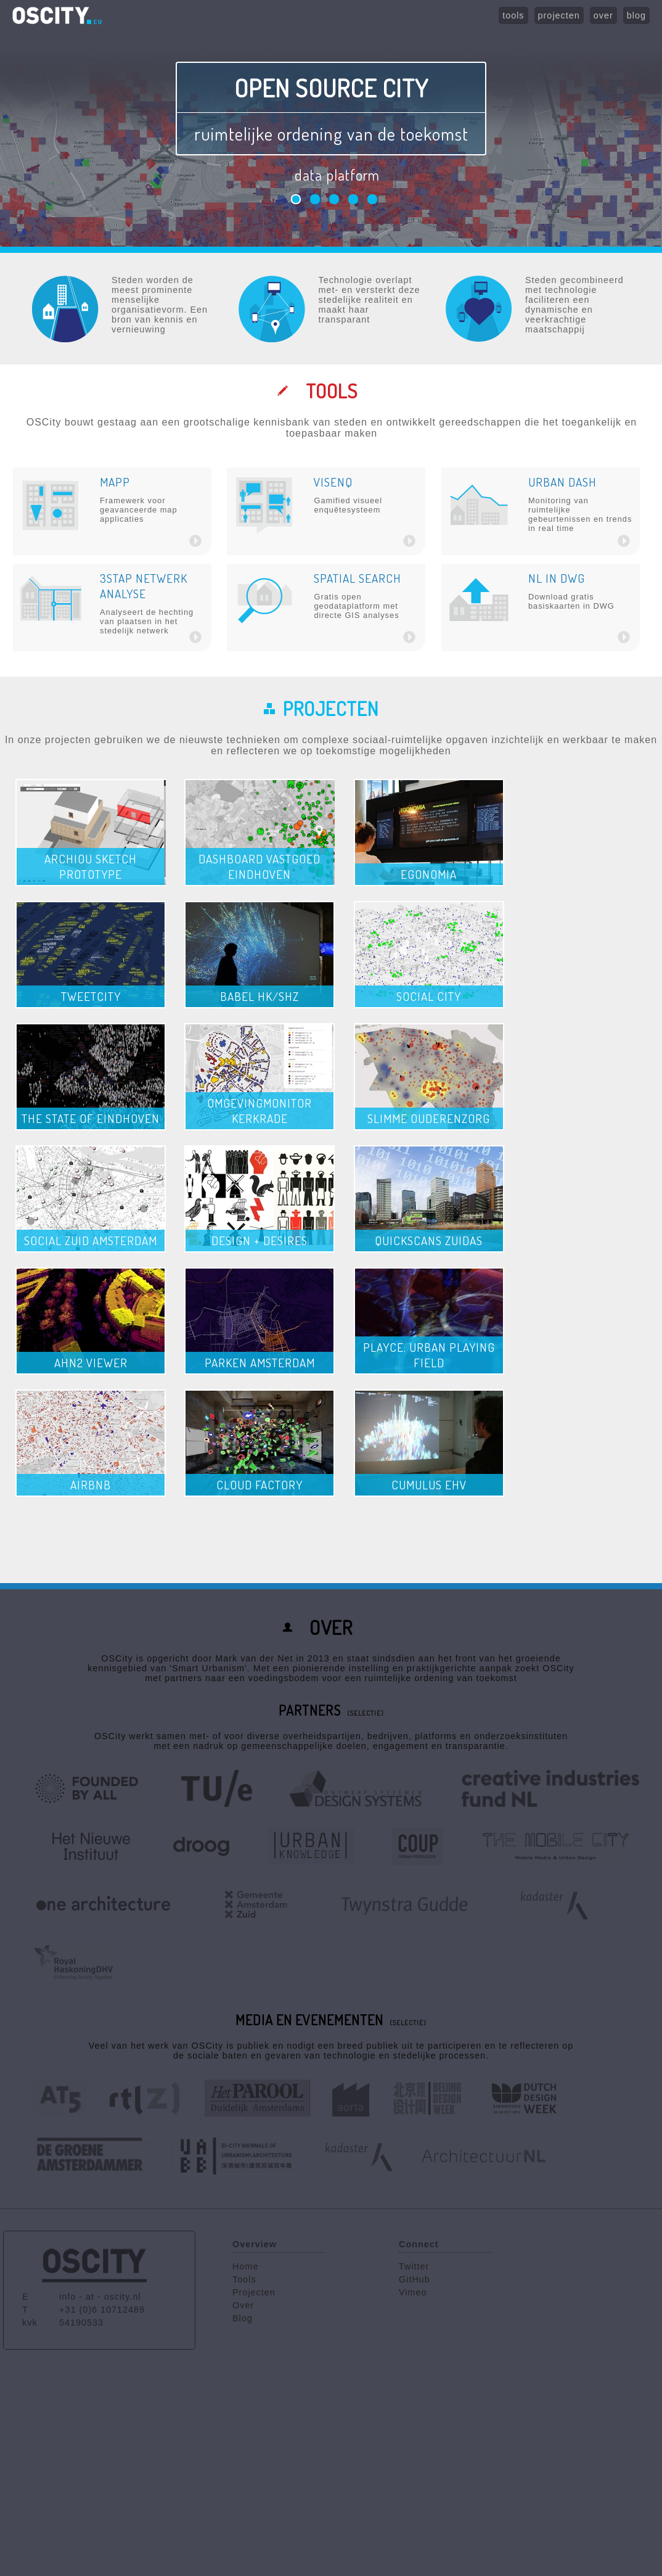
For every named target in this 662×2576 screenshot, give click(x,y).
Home (245, 2266)
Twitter (414, 2266)
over (603, 15)
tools (513, 15)
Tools (244, 2279)
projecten (559, 15)
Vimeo (413, 2292)
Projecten (254, 2292)
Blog (242, 2318)
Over (243, 2305)
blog (636, 15)
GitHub (414, 2279)
